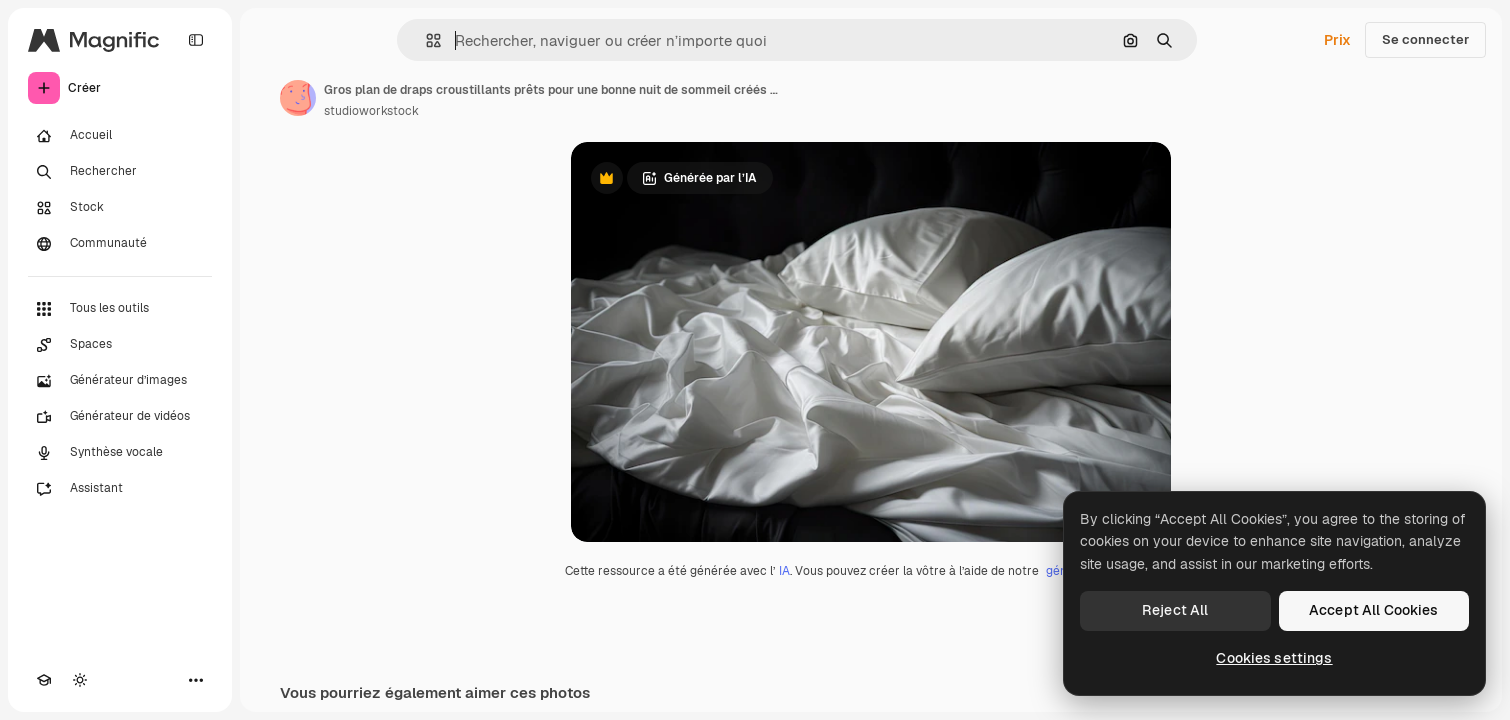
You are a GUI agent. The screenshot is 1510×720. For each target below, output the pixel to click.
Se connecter (1425, 39)
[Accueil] (120, 136)
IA (784, 571)
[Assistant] (120, 489)
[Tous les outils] (120, 309)
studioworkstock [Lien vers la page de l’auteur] (371, 111)
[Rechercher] (120, 172)
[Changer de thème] (80, 680)
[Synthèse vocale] (120, 453)
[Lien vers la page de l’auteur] (298, 98)
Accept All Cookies (1374, 610)
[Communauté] (120, 244)
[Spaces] (120, 345)
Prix (1337, 40)
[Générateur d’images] (120, 381)
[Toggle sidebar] (196, 40)
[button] (425, 40)
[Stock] (120, 208)
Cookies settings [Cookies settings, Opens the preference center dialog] (1274, 658)
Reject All (1175, 610)
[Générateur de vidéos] (120, 417)
